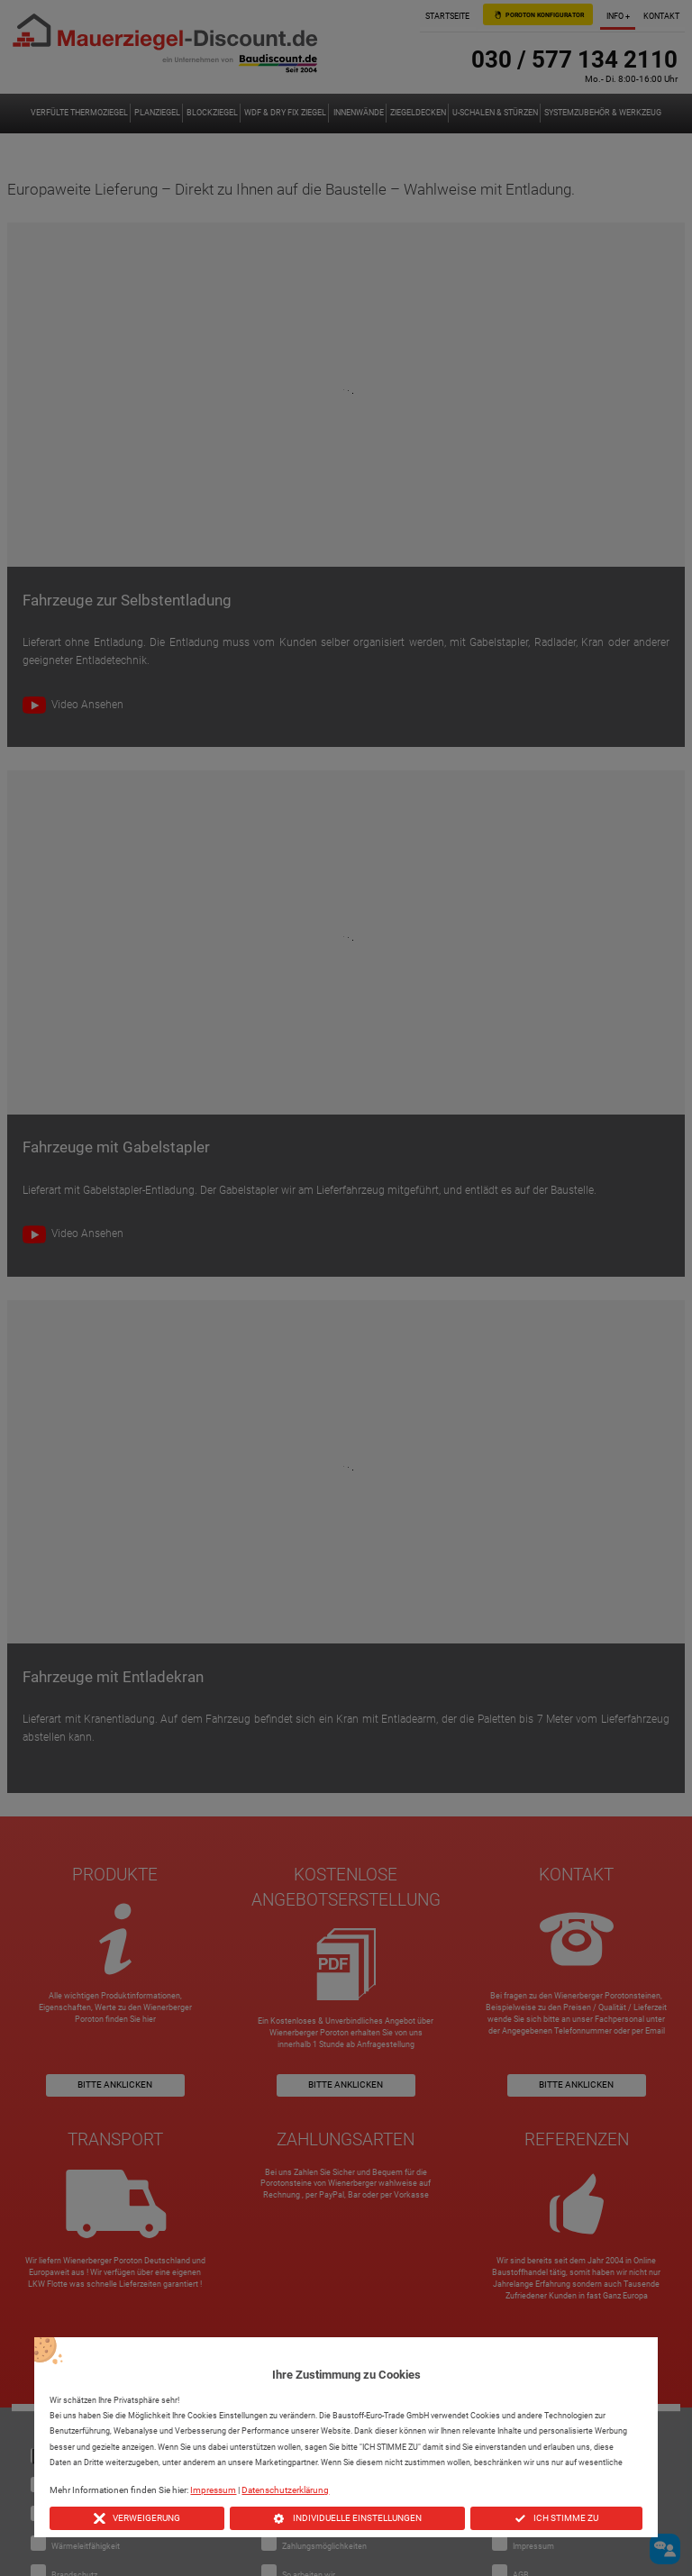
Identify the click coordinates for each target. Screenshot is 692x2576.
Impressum (213, 2490)
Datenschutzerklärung (285, 2490)
